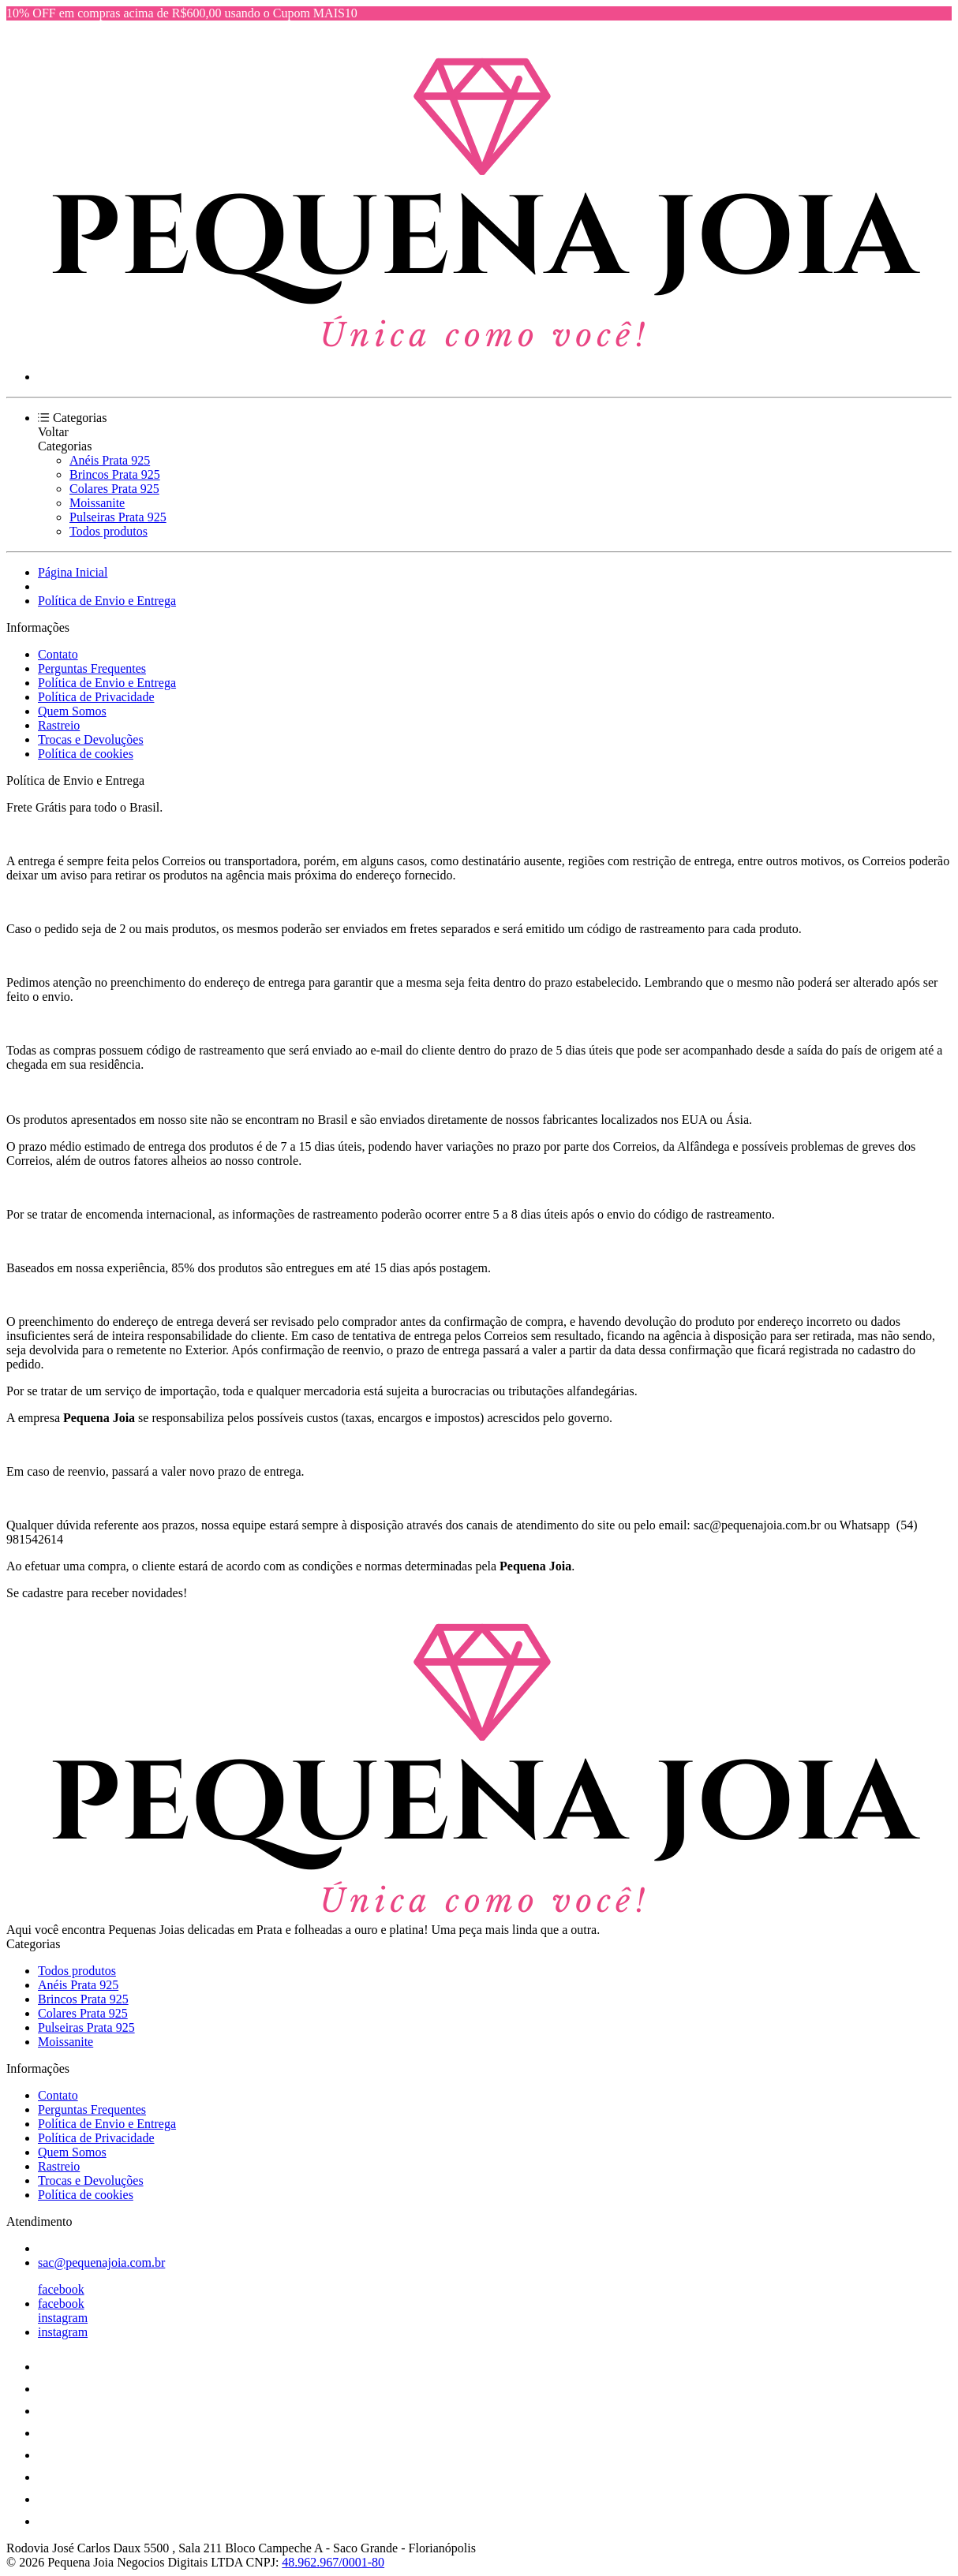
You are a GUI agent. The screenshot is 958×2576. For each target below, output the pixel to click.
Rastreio (59, 725)
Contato (58, 654)
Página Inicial (72, 572)
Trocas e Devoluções (91, 739)
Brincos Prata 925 (114, 474)
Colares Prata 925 (114, 488)
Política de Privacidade (96, 697)
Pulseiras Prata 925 (118, 517)
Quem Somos (72, 711)
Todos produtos (108, 531)
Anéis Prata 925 (109, 460)
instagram (63, 2317)
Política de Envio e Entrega (107, 600)
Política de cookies (85, 753)
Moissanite (97, 503)
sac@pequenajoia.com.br (101, 2262)
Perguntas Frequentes (92, 668)
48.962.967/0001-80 (333, 2562)
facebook (61, 2289)
